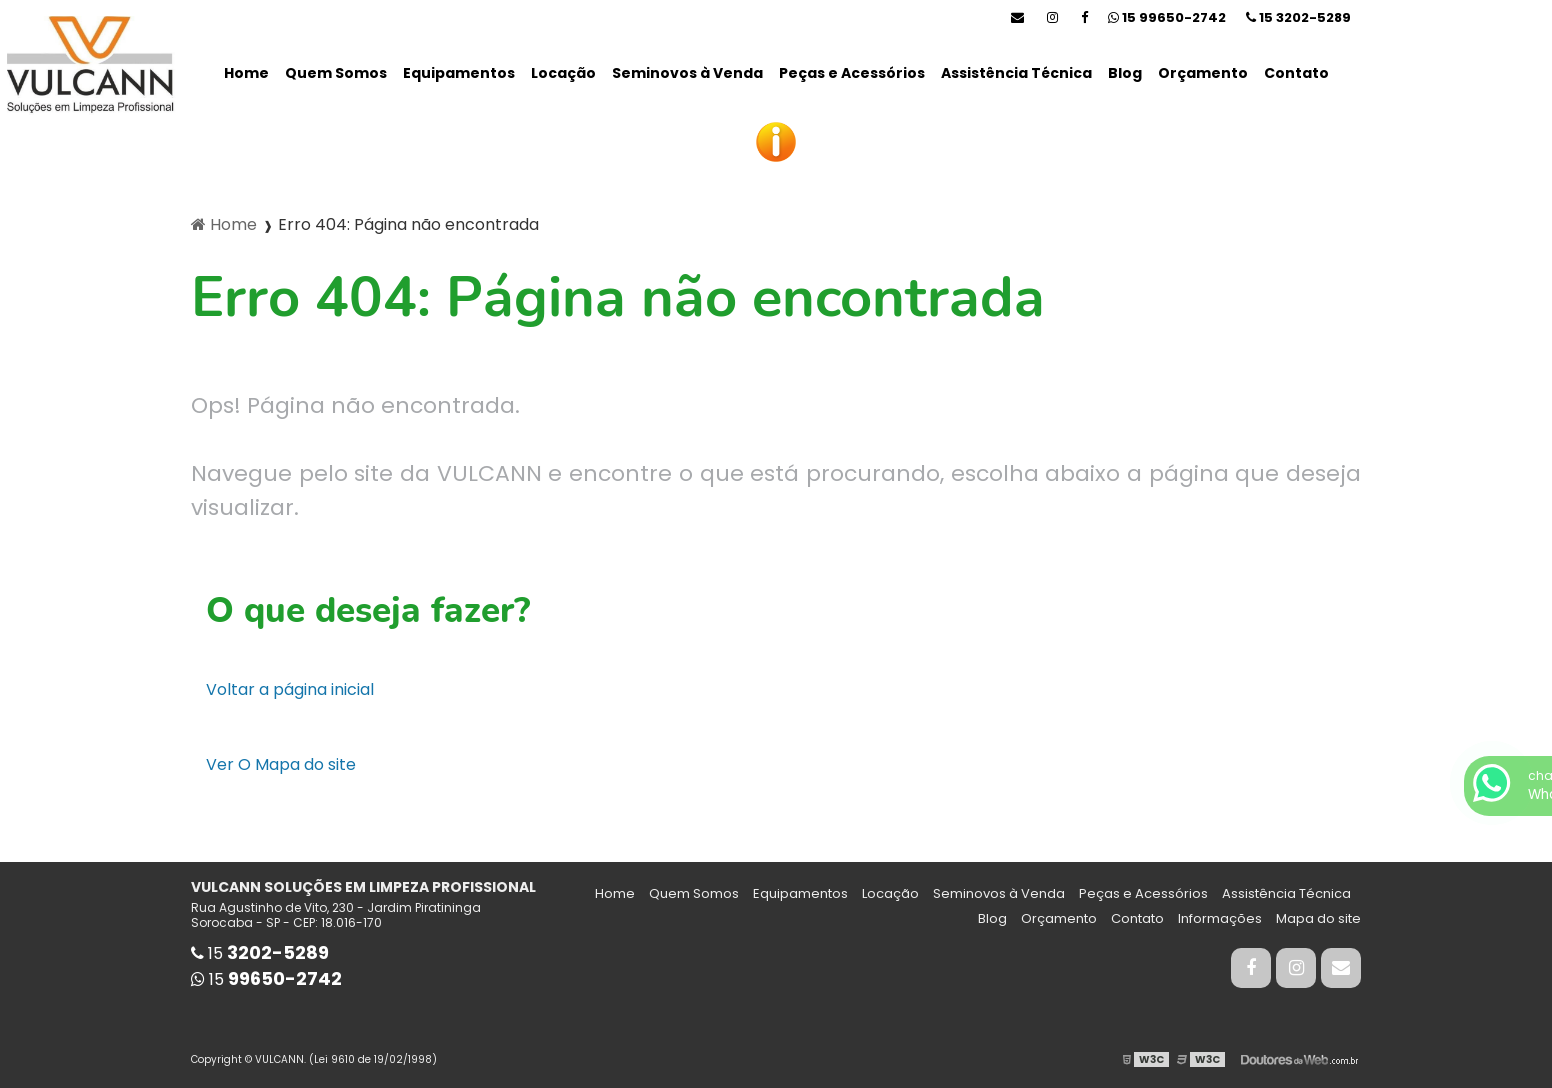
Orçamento (1203, 73)
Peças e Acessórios (852, 73)
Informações (1220, 918)
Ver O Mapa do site (281, 764)
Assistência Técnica (1016, 73)
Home (246, 73)
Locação (563, 73)
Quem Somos (336, 73)
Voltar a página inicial (290, 689)
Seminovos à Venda (687, 73)
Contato (1296, 73)
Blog (1125, 73)
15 (1298, 17)
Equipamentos (459, 73)
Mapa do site (1318, 918)
